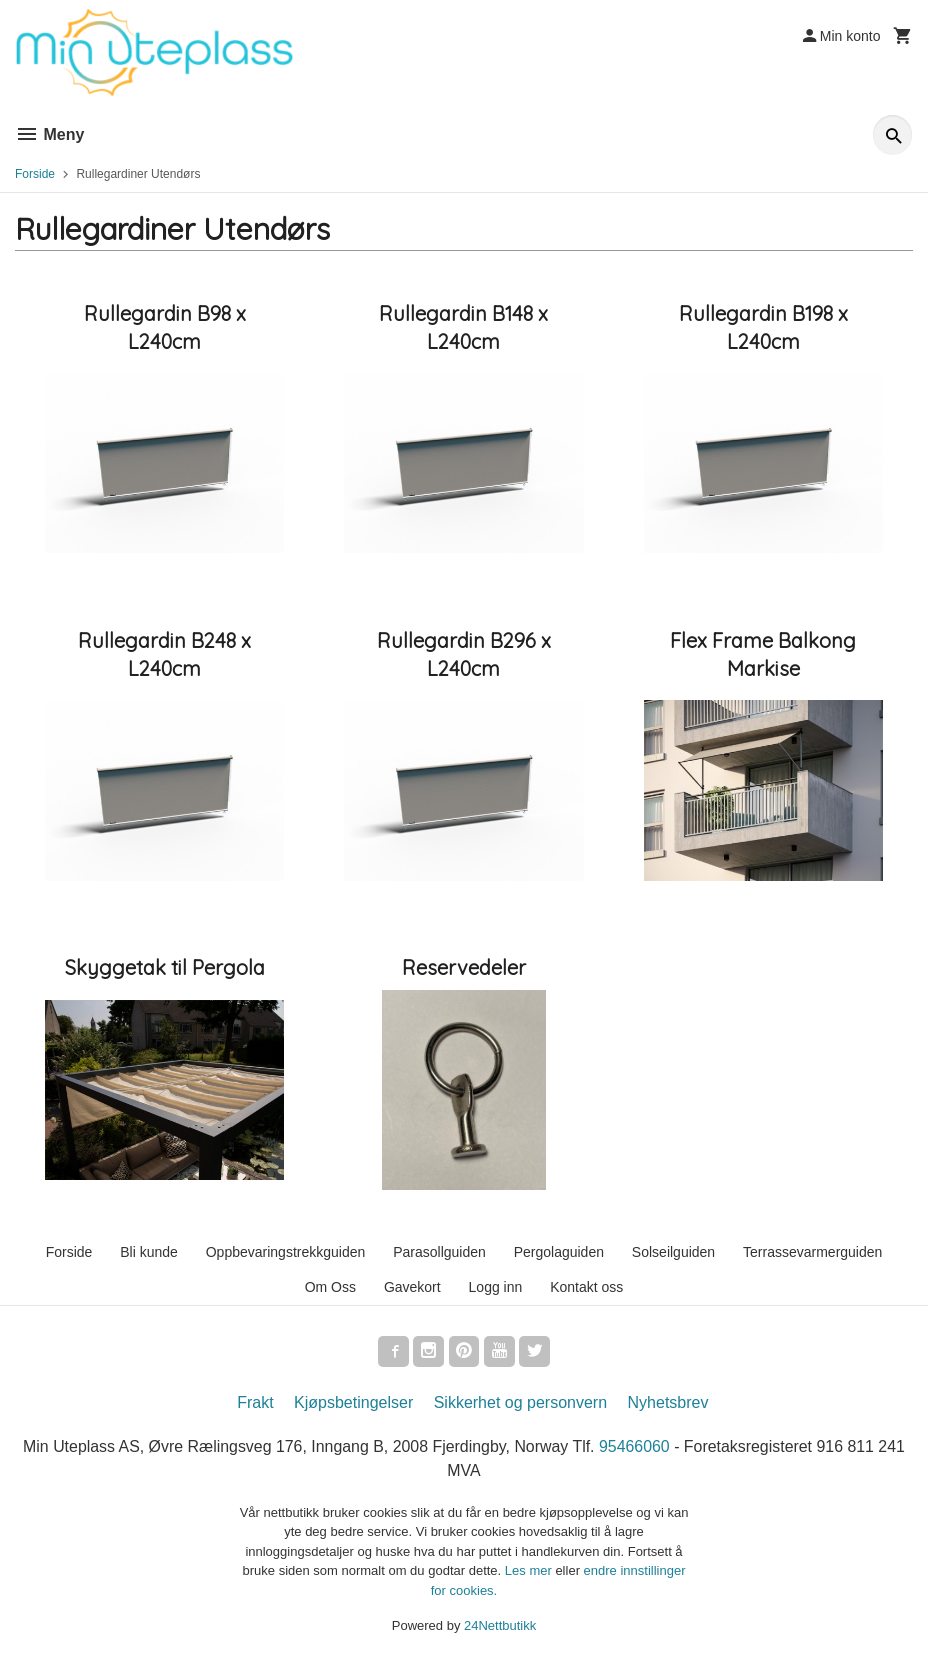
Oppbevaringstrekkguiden (286, 1252)
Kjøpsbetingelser (353, 1403)
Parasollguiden (439, 1252)
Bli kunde (149, 1252)
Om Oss (330, 1287)
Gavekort (412, 1287)
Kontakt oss (586, 1287)
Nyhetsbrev (668, 1403)
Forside (35, 174)
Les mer (530, 1571)
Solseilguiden (673, 1252)
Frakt (255, 1403)
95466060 (635, 1447)
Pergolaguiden (559, 1252)
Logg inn (496, 1287)
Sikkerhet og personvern (520, 1403)
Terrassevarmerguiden (812, 1252)
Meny (49, 134)
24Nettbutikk (500, 1626)
